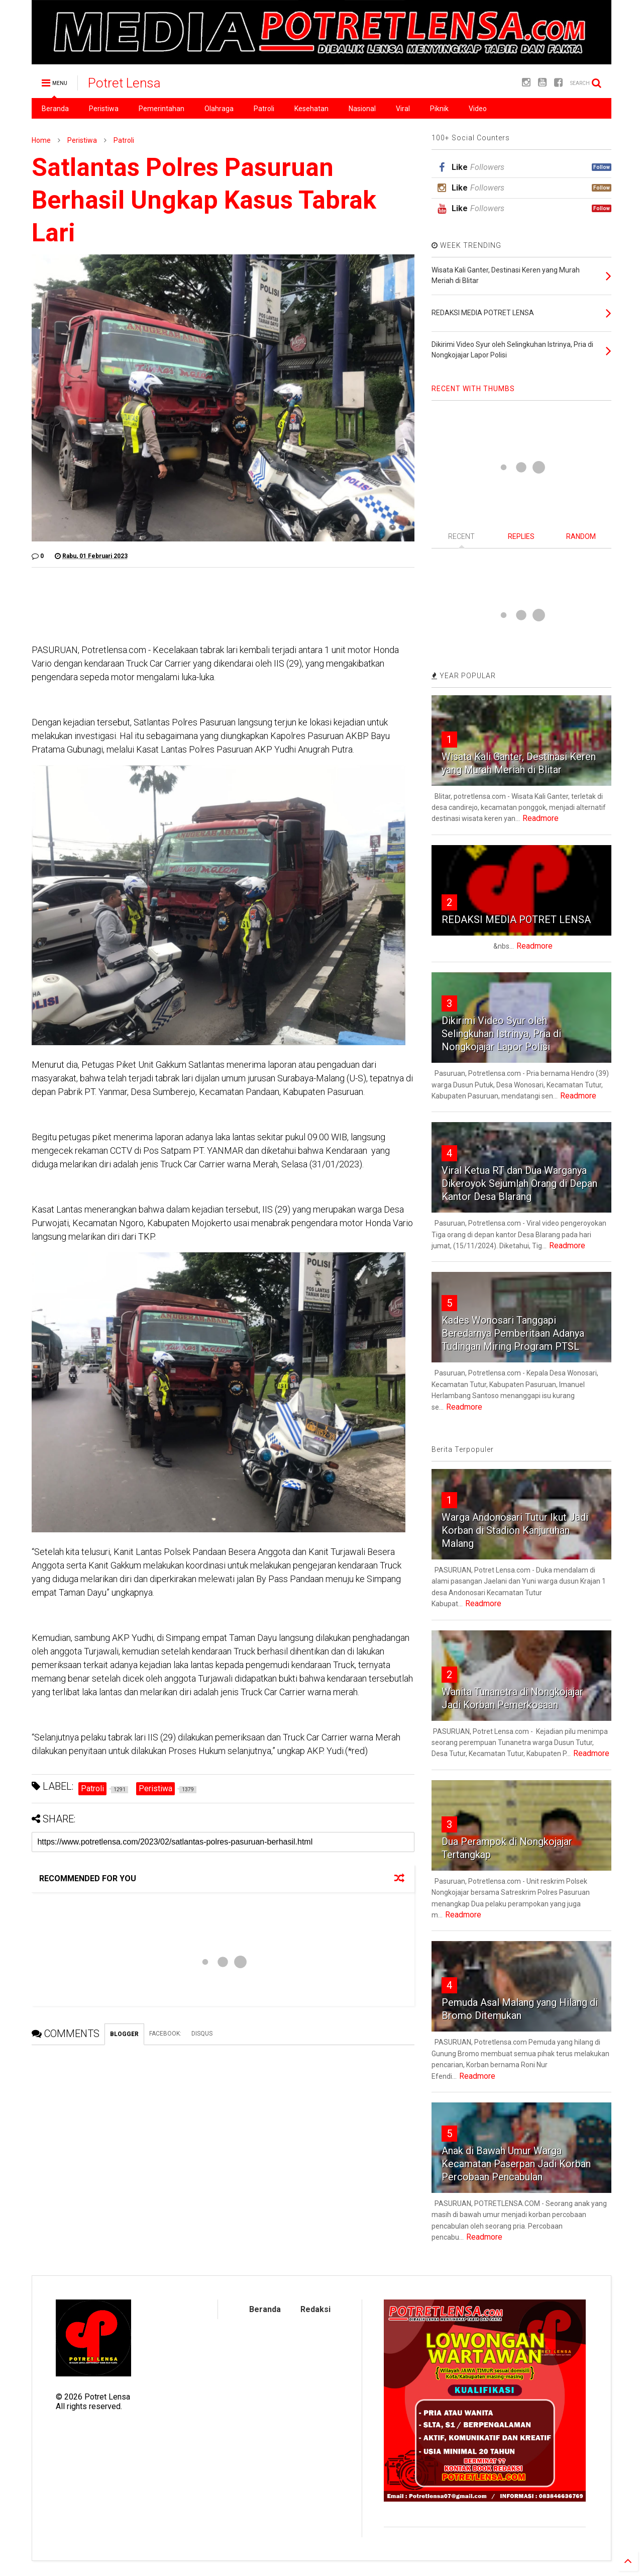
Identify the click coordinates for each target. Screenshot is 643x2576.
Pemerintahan (161, 109)
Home (41, 140)
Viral (403, 109)
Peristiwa (104, 109)
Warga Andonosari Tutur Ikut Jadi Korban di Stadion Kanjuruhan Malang (515, 1530)
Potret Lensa (124, 82)
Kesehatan (311, 109)
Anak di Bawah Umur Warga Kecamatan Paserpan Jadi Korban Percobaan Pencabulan (516, 2164)
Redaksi (315, 2309)
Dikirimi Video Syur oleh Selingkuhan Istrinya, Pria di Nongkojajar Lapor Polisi (501, 1034)
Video (478, 109)
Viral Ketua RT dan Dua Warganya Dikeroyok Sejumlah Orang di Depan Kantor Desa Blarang (519, 1183)
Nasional (362, 109)
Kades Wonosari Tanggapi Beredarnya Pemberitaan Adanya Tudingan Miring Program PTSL (513, 1333)
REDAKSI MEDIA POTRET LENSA (516, 919)
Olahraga (219, 109)
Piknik (439, 109)
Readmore (540, 818)
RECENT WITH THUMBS (473, 389)
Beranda (55, 109)
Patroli (264, 109)
